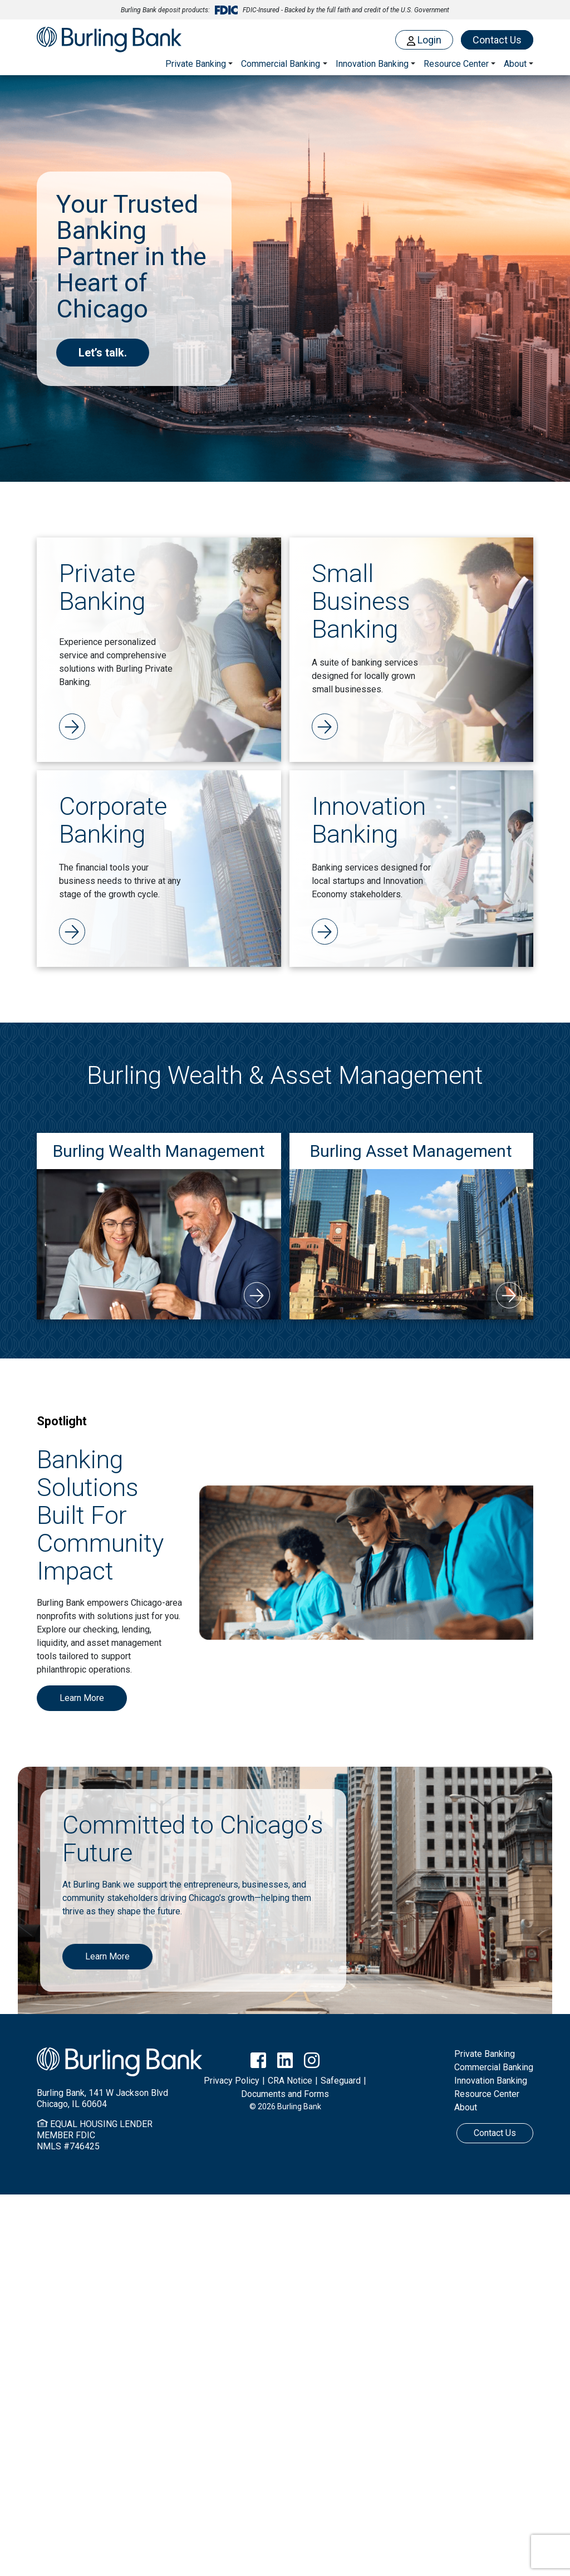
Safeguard (341, 2080)
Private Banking (195, 63)
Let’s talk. (102, 352)
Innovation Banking (372, 63)
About (465, 2107)
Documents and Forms (285, 2094)
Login (424, 40)
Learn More (82, 1698)
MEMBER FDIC (66, 2135)
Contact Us (497, 40)
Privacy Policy (231, 2080)
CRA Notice (290, 2080)
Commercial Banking (280, 63)
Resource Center (486, 2094)
